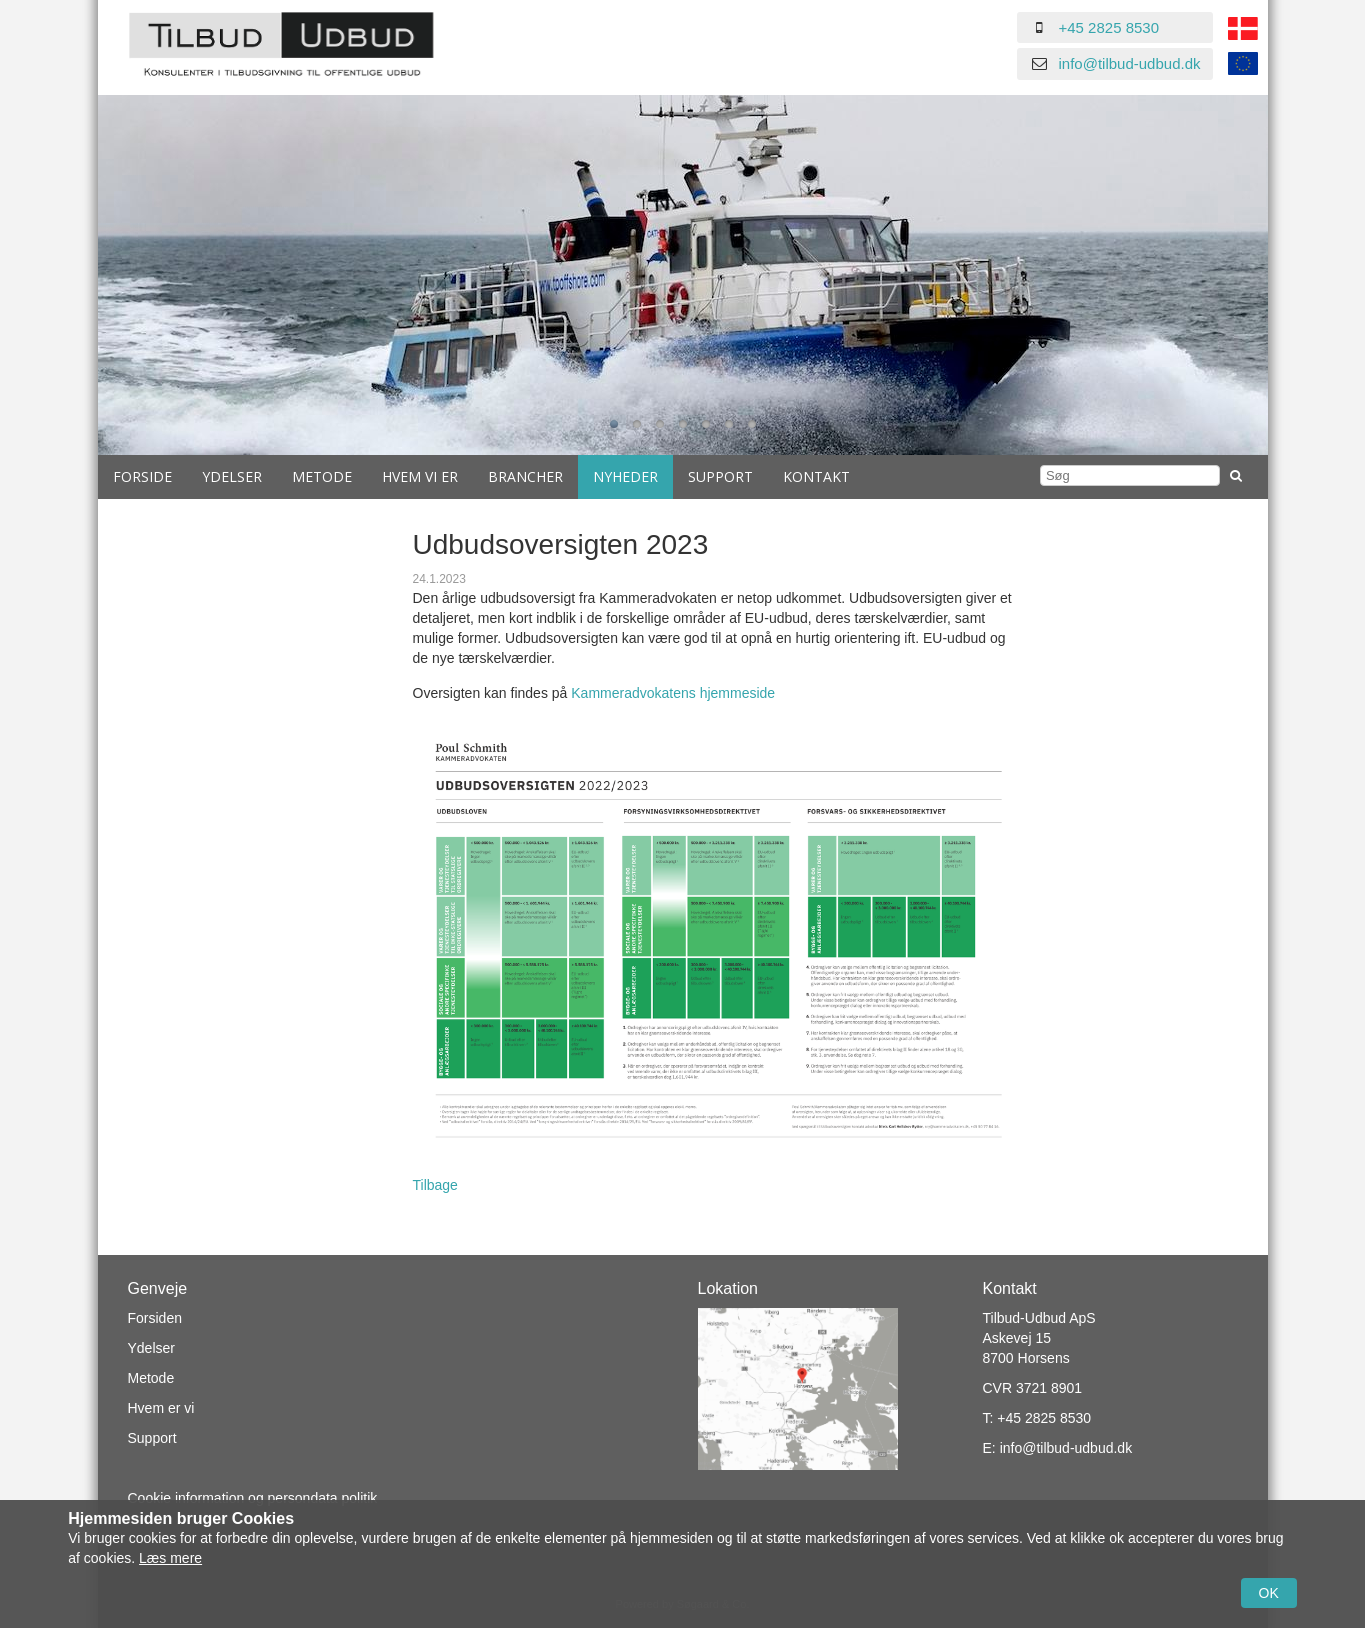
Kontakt (816, 476)
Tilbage (435, 1185)
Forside (142, 476)
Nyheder (625, 476)
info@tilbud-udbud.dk (1130, 63)
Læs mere (170, 1558)
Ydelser (232, 476)
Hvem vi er (420, 476)
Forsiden (155, 1318)
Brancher (525, 476)
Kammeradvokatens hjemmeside (673, 693)
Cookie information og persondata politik (253, 1498)
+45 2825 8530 (1109, 27)
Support (720, 476)
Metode (322, 476)
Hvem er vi (161, 1408)
